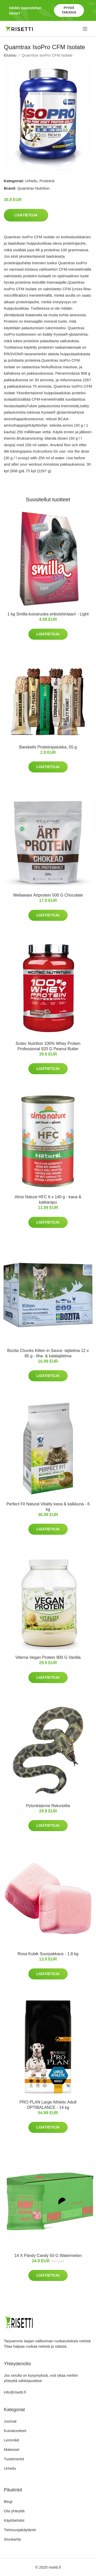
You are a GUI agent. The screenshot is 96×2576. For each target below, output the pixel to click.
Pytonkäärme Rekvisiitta (48, 1806)
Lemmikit (11, 2440)
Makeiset (11, 2449)
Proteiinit (46, 181)
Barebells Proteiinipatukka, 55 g (48, 747)
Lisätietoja (26, 215)
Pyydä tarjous (69, 10)
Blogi (8, 2501)
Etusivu (10, 55)
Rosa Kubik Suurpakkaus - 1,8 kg (48, 1954)
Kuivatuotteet (15, 2430)
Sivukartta (12, 2539)
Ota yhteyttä (14, 2511)
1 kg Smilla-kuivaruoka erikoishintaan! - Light (48, 614)
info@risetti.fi (15, 2392)
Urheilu (31, 181)
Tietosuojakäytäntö (20, 2530)
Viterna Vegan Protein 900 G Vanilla (48, 1657)
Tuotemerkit (14, 2459)
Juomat (10, 2421)
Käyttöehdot (14, 2520)
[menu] (85, 29)
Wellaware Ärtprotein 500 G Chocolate (48, 895)
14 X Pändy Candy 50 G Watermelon (48, 2255)
